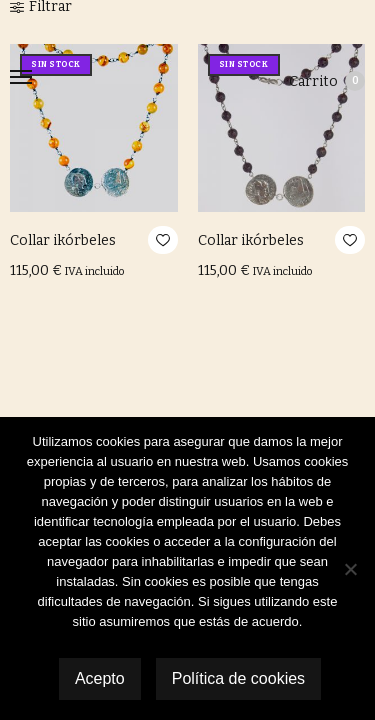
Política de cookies (238, 678)
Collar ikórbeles (63, 240)
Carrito (327, 81)
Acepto (100, 678)
